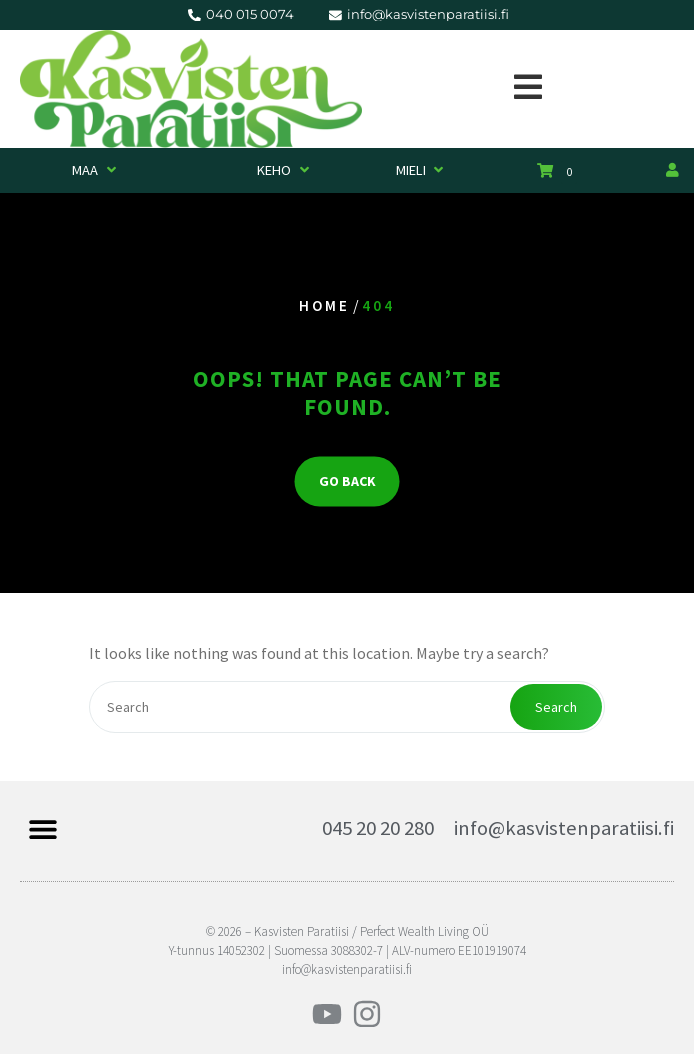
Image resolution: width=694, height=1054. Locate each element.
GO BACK (347, 482)
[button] (42, 828)
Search (556, 707)
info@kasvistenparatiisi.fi (564, 828)
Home (324, 306)
